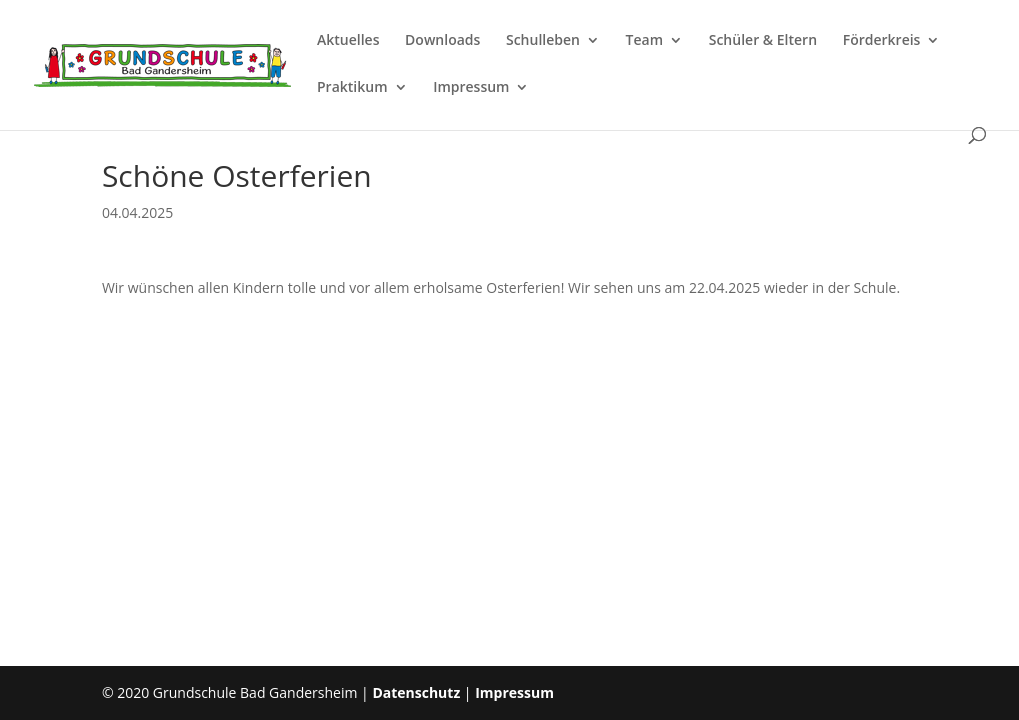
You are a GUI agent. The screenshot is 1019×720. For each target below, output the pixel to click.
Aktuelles (348, 41)
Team (644, 41)
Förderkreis (882, 41)
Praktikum (352, 88)
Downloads (442, 41)
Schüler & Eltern (763, 41)
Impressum (471, 88)
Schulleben (543, 41)
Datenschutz (416, 692)
